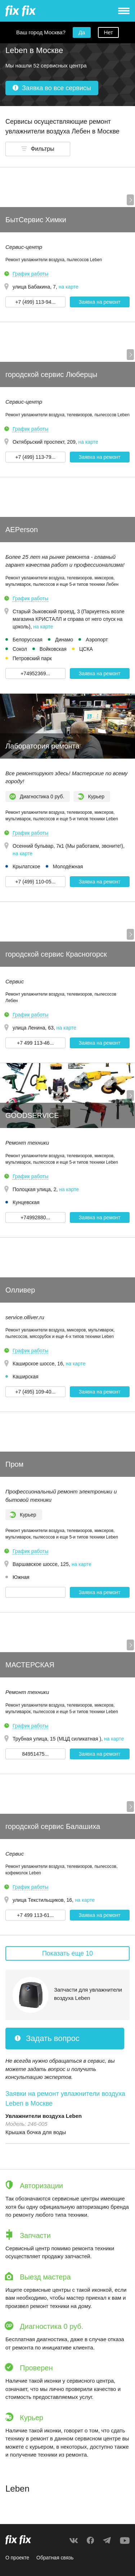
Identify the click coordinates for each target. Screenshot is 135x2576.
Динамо (64, 639)
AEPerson (21, 530)
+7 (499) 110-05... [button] (35, 882)
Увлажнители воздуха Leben (43, 2116)
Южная (21, 1577)
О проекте (17, 2557)
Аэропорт (97, 639)
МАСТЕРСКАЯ (29, 1665)
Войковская (53, 649)
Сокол (20, 649)
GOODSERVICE (32, 1115)
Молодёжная (68, 866)
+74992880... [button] (35, 1217)
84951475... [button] (35, 1754)
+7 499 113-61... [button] (35, 1915)
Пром (14, 1464)
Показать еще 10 (67, 1953)
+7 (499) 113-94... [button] (35, 302)
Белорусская (27, 639)
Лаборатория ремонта (42, 746)
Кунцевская (26, 1202)
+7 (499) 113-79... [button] (35, 457)
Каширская (26, 1376)
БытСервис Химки (35, 220)
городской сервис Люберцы (51, 374)
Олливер (20, 1290)
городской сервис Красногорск (56, 954)
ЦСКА (86, 649)
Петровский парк (32, 658)
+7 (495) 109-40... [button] (35, 1392)
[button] (37, 149)
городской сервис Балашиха (52, 1826)
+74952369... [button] (35, 673)
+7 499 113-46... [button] (35, 1043)
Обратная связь (54, 2557)
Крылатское (26, 866)
